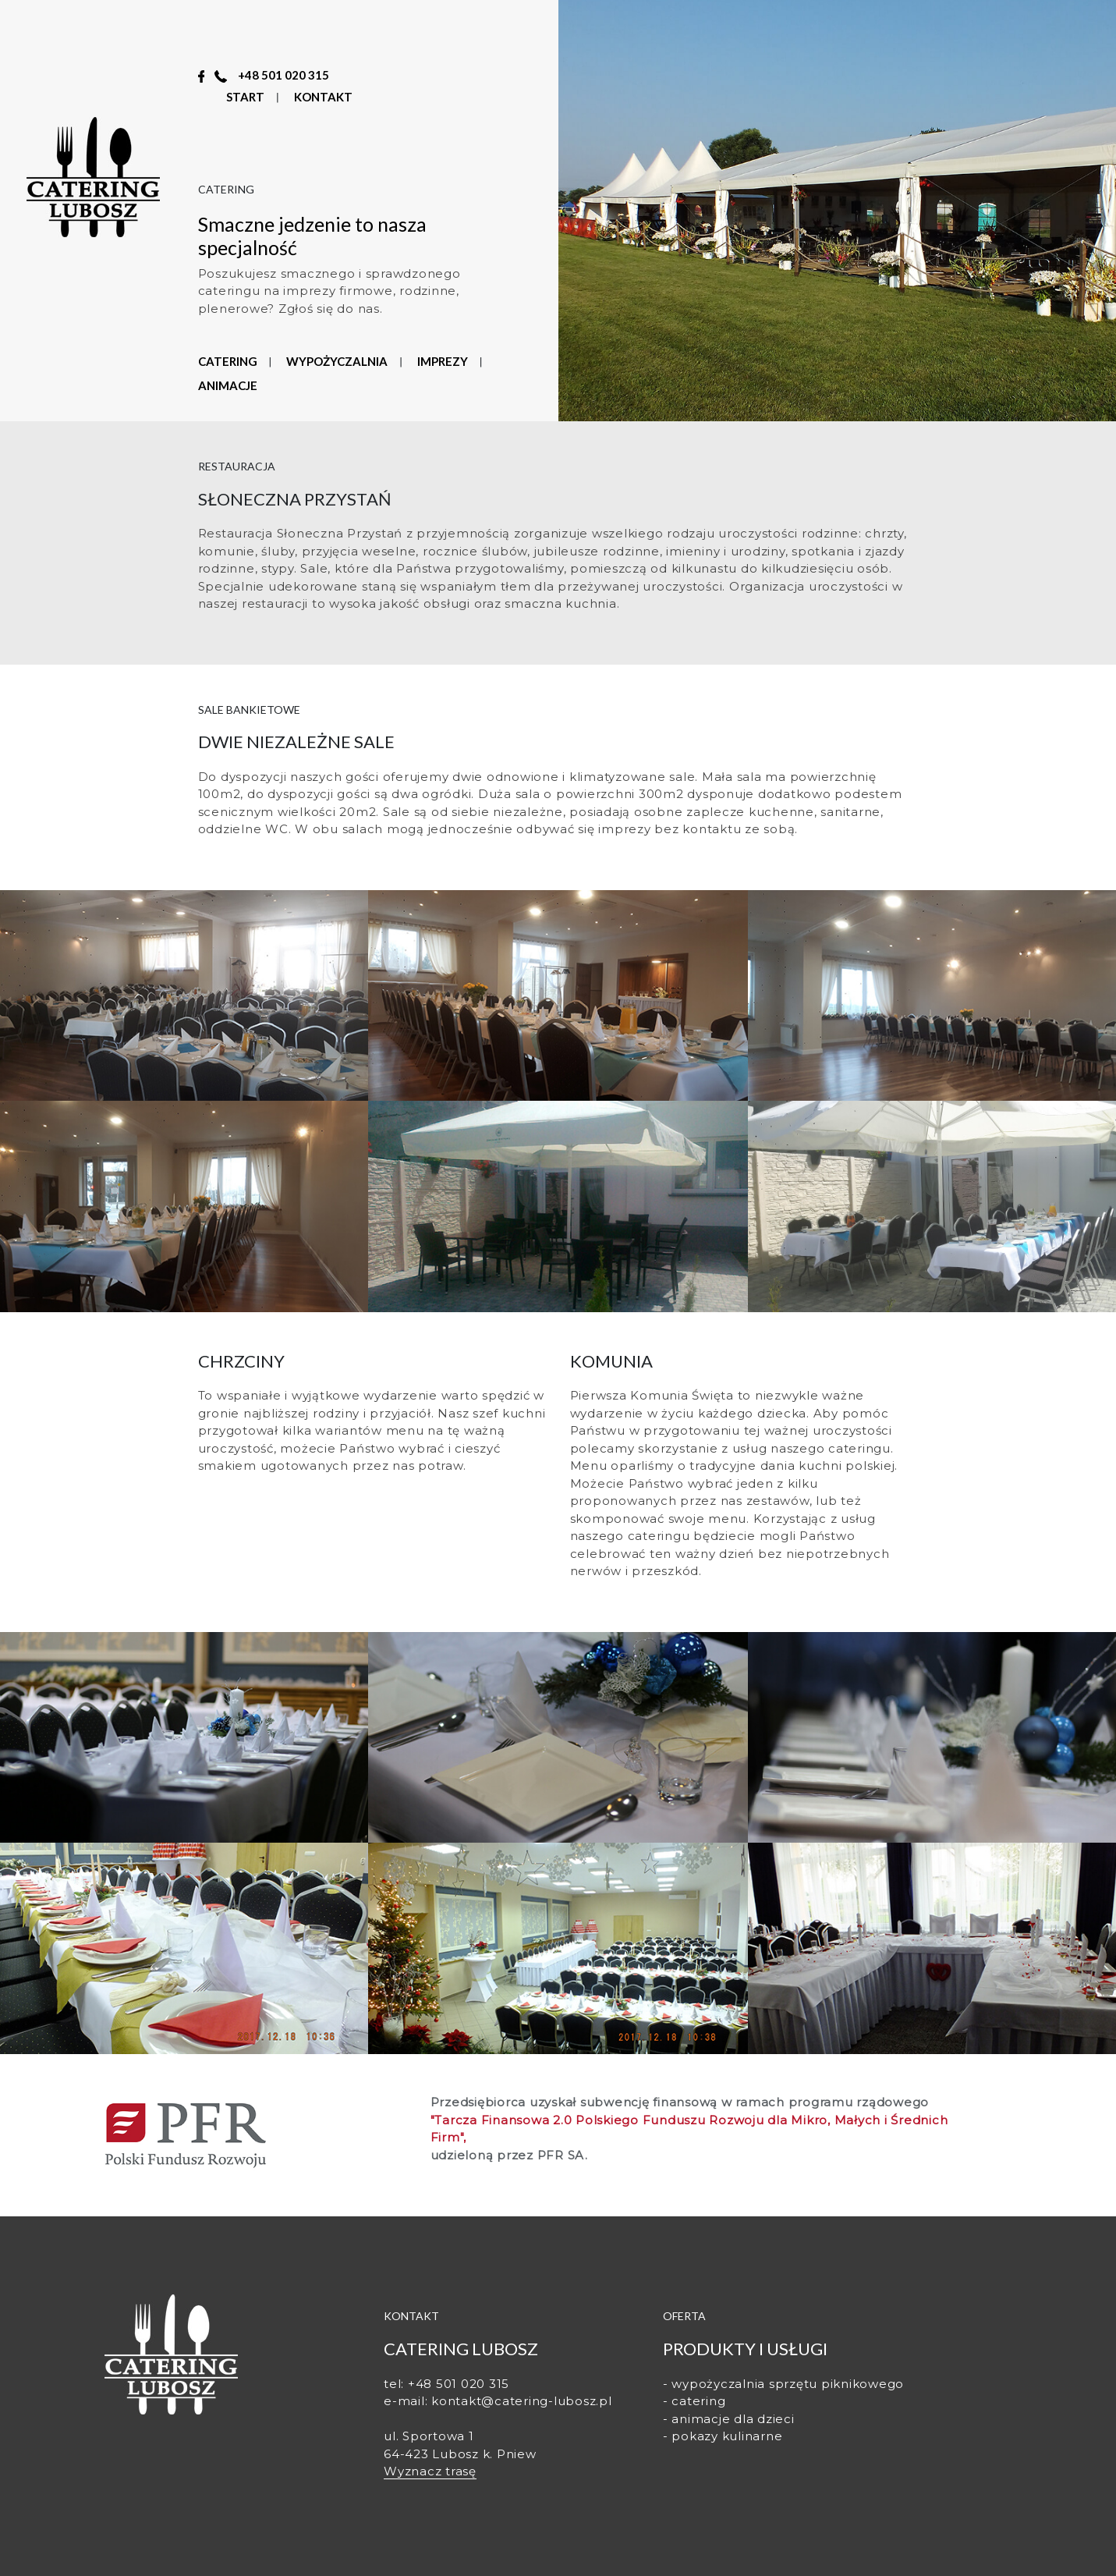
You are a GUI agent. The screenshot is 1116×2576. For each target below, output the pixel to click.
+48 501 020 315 (283, 75)
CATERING (227, 361)
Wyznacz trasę (430, 2471)
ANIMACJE (227, 385)
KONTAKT (323, 97)
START (245, 97)
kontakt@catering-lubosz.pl (521, 2400)
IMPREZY (442, 361)
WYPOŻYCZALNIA (337, 361)
